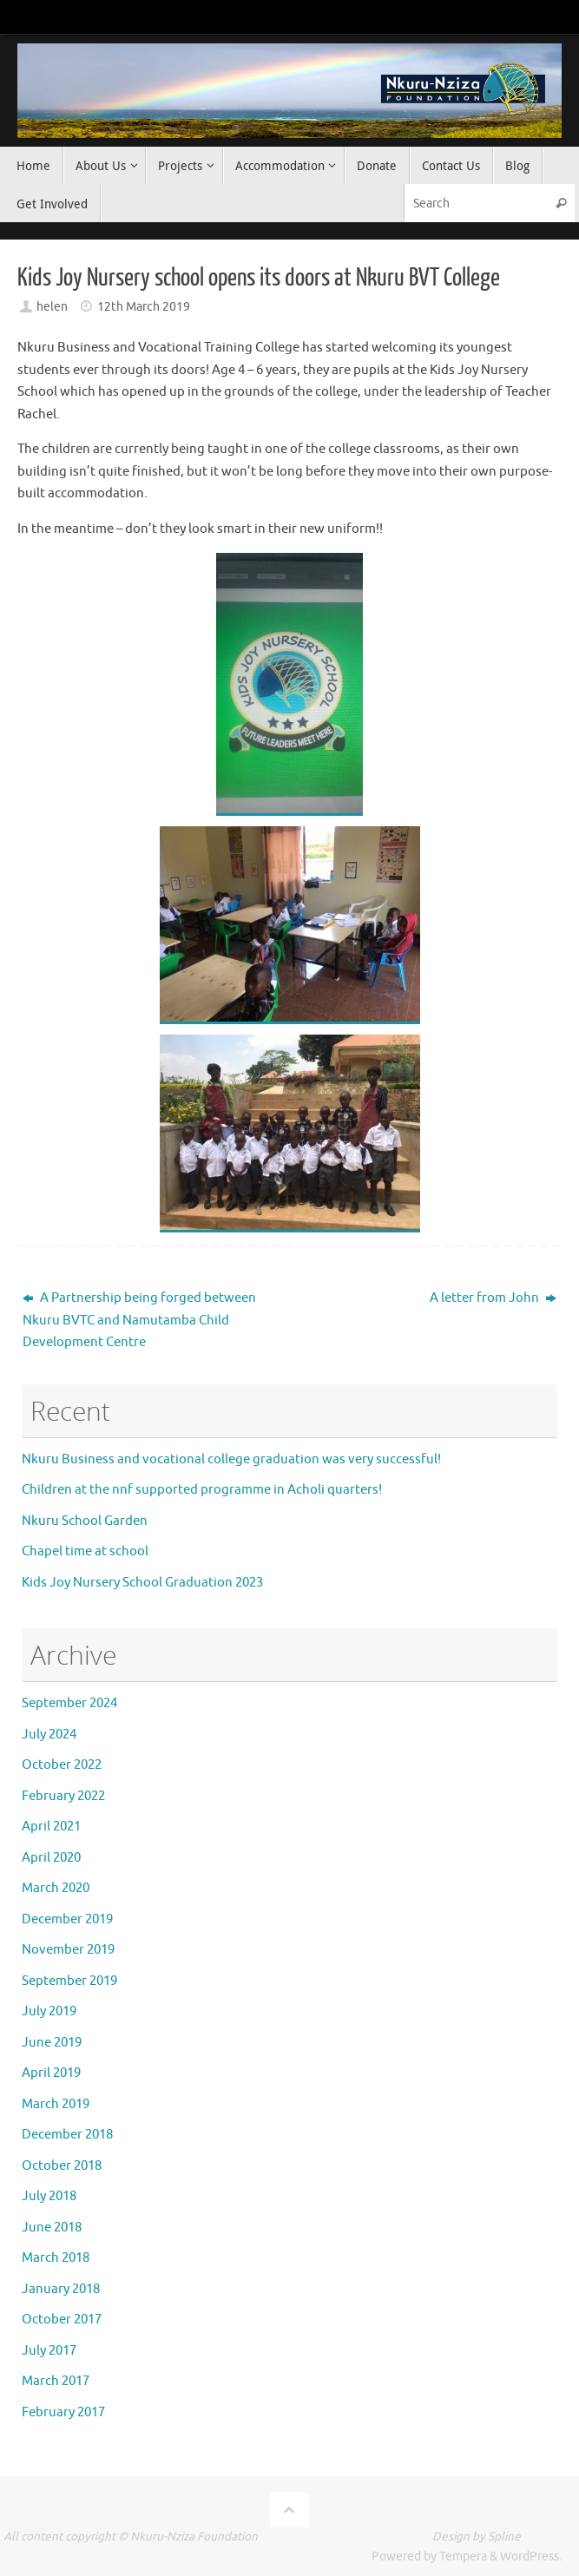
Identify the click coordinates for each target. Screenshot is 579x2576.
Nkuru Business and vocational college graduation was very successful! (231, 1459)
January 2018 (61, 2289)
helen (52, 306)
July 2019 (49, 2011)
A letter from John (493, 1298)
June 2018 (52, 2227)
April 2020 (51, 1858)
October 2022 (62, 1765)
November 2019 (68, 1950)
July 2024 (49, 1734)
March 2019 (55, 2104)
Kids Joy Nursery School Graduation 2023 (142, 1582)
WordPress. (531, 2556)
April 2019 (51, 2073)
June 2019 (52, 2042)
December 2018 (67, 2134)
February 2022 (63, 1796)
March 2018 (55, 2258)
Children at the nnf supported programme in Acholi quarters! (202, 1490)
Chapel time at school (85, 1551)
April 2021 (51, 1826)
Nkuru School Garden (85, 1521)
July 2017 (49, 2351)
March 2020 (55, 1888)
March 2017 (55, 2381)
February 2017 (63, 2412)
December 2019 (67, 1919)
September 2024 (69, 1703)
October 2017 (62, 2319)
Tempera (463, 2556)
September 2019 (69, 1981)
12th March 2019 (143, 306)
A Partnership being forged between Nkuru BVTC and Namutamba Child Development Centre (139, 1320)
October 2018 (62, 2166)
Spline (504, 2536)
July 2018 (49, 2196)
